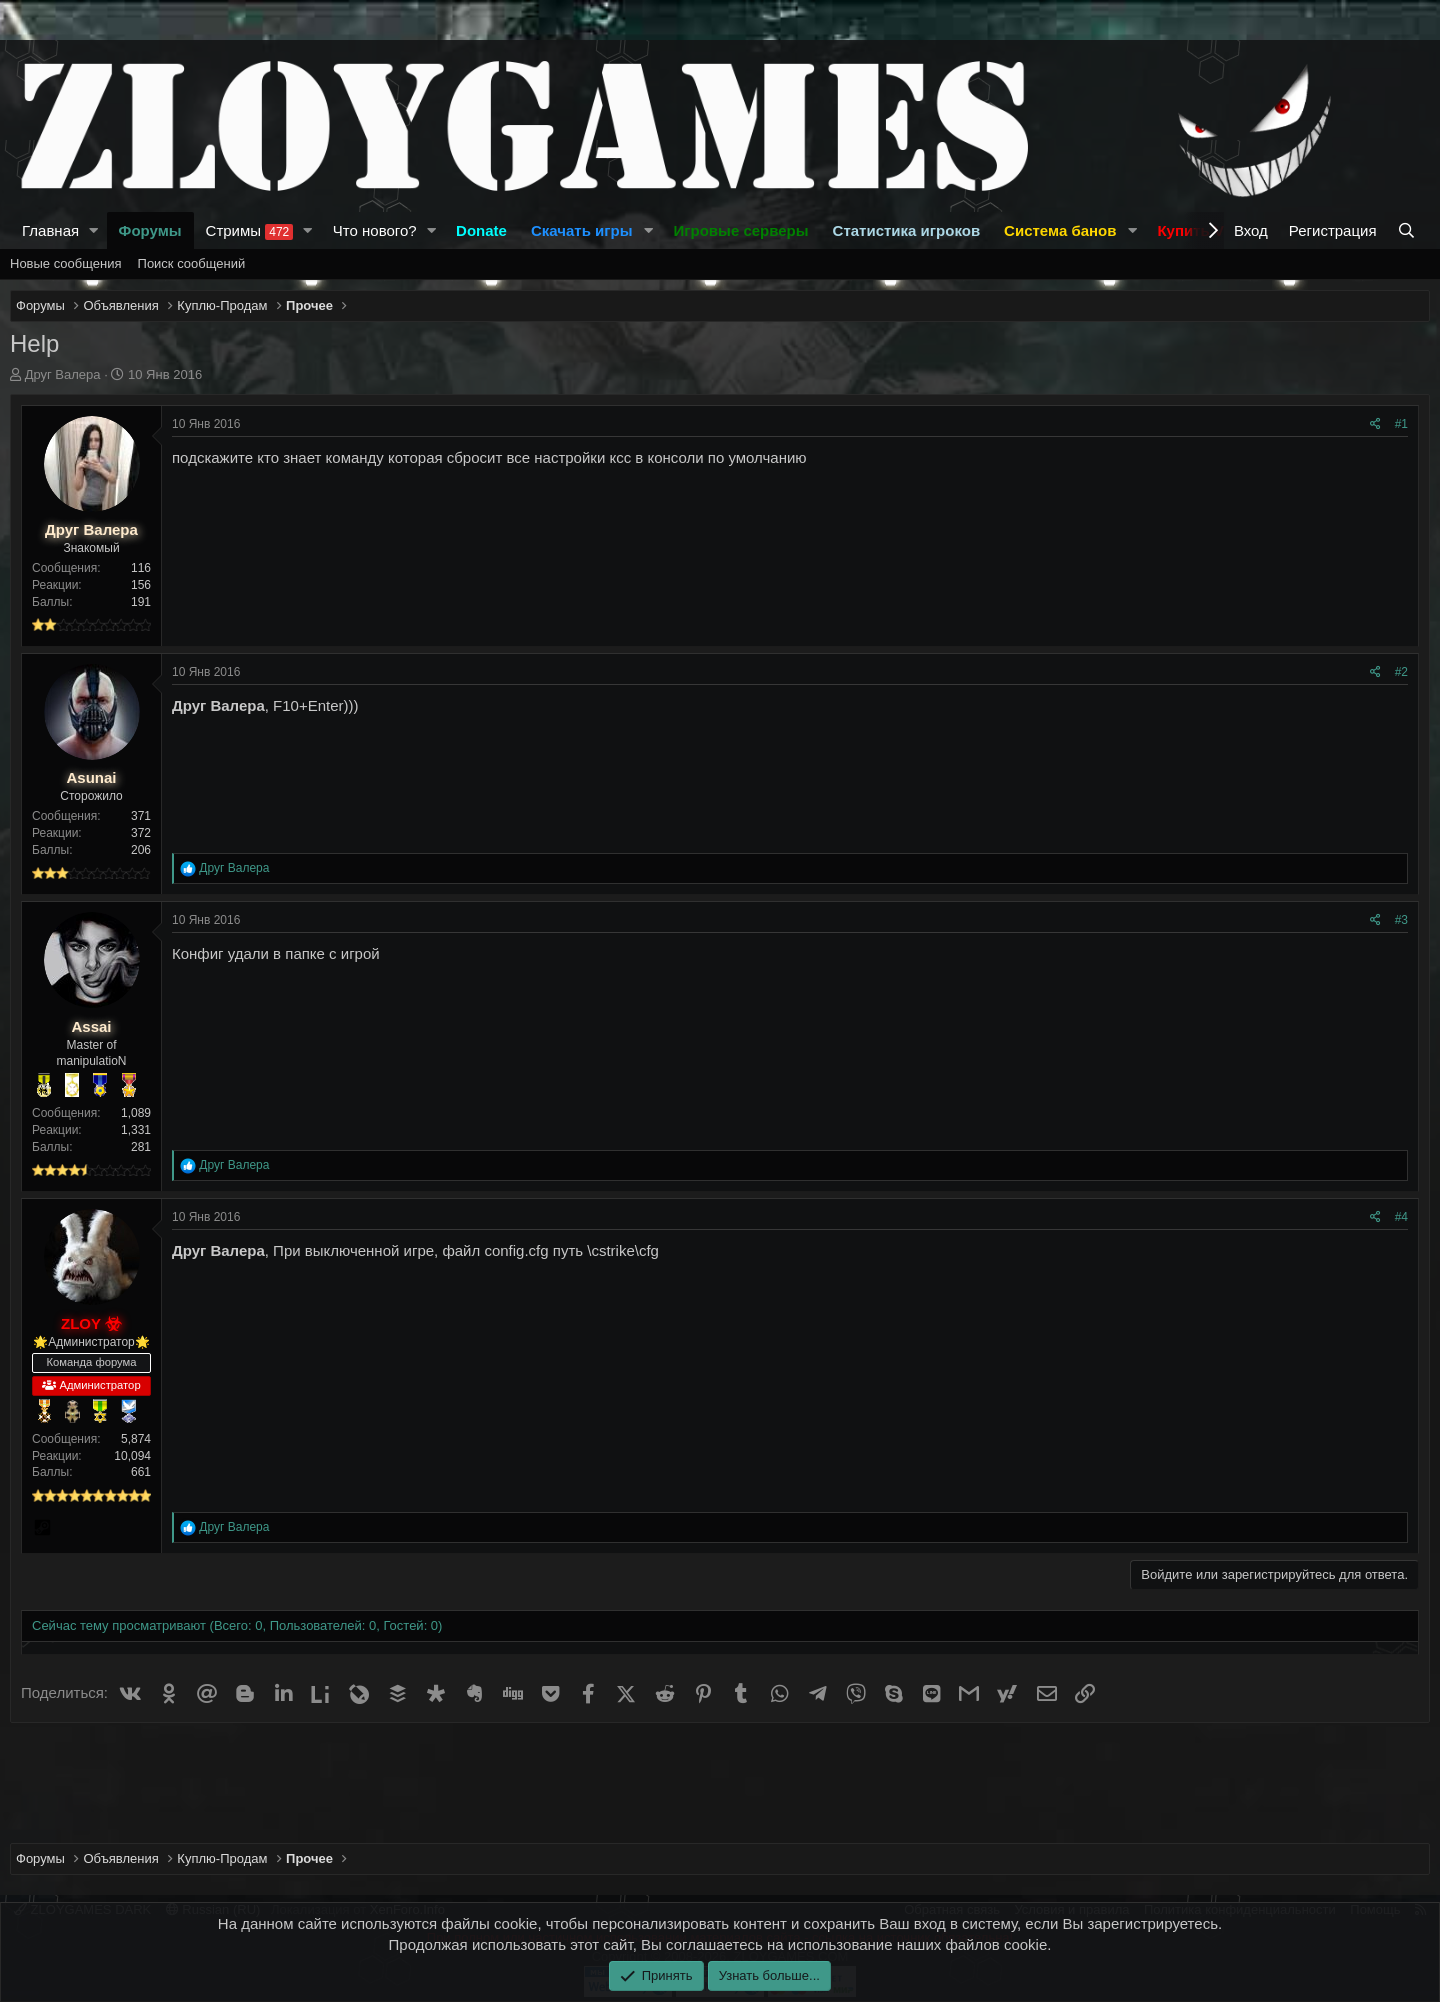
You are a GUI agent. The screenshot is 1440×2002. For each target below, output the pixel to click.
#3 (1401, 920)
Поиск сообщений (192, 263)
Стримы (250, 231)
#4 (1401, 1217)
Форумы (150, 230)
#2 (1401, 672)
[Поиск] (1408, 230)
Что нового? (375, 230)
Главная (50, 230)
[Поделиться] (1375, 424)
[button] (94, 230)
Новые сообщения (66, 263)
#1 (1401, 424)
